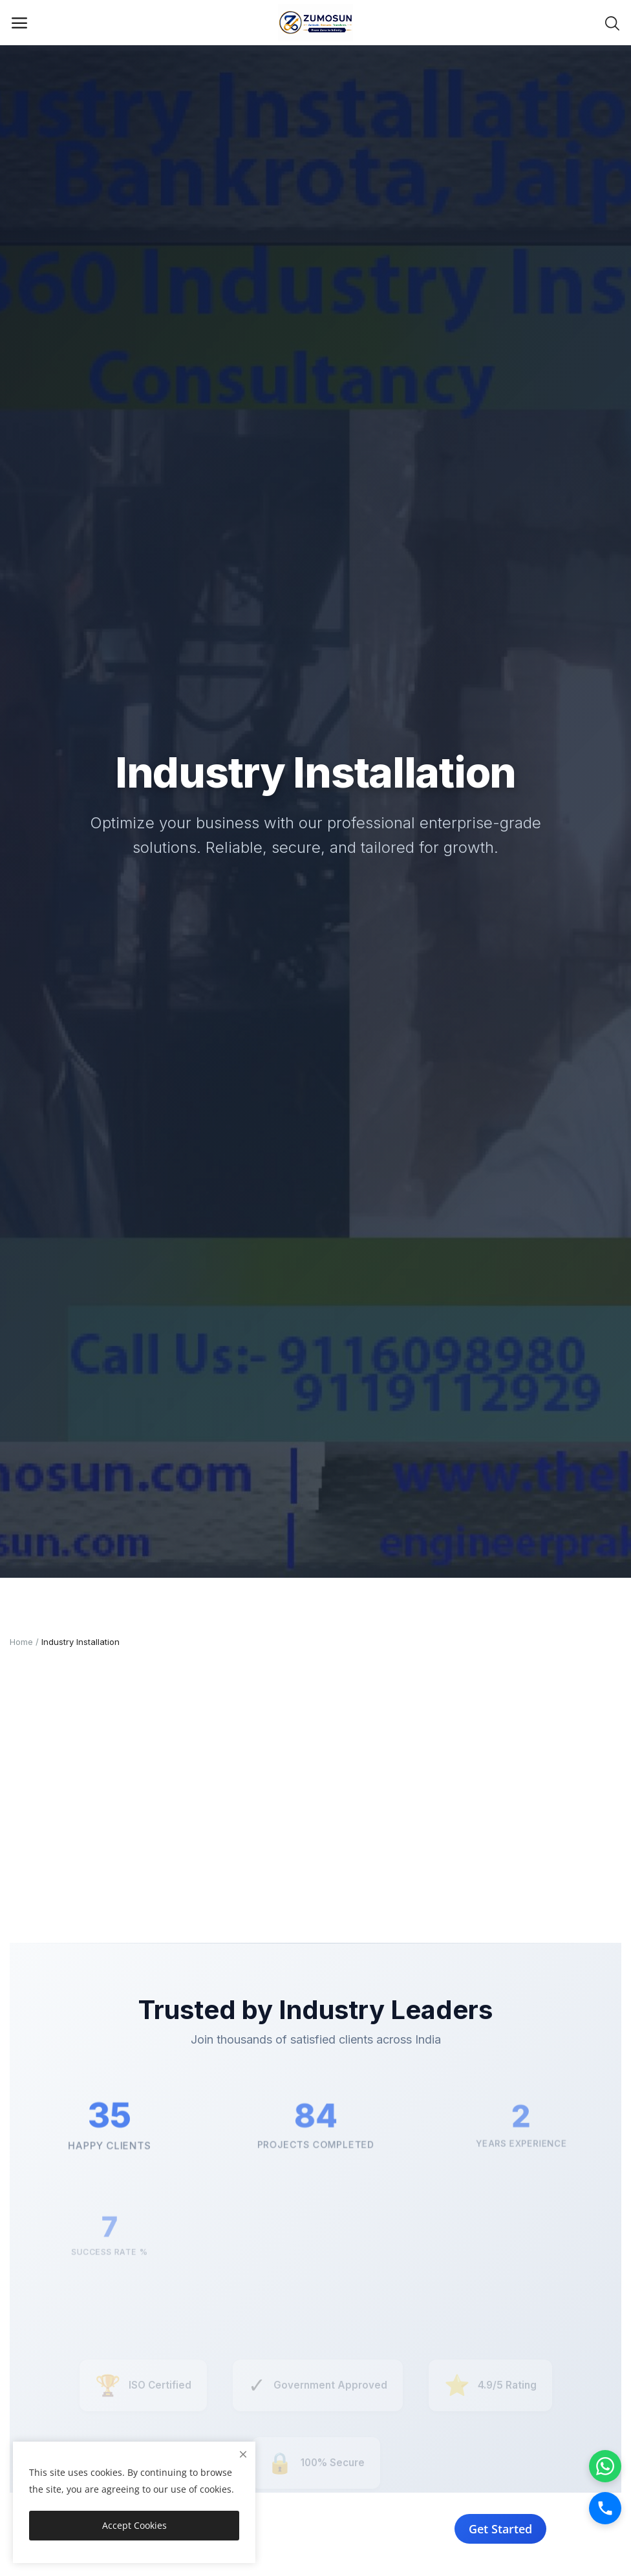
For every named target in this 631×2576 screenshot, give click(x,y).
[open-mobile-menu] (19, 22)
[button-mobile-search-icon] (612, 22)
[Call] (605, 2508)
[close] (243, 2454)
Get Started (502, 2529)
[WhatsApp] (605, 2466)
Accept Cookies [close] (134, 2525)
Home (21, 1642)
